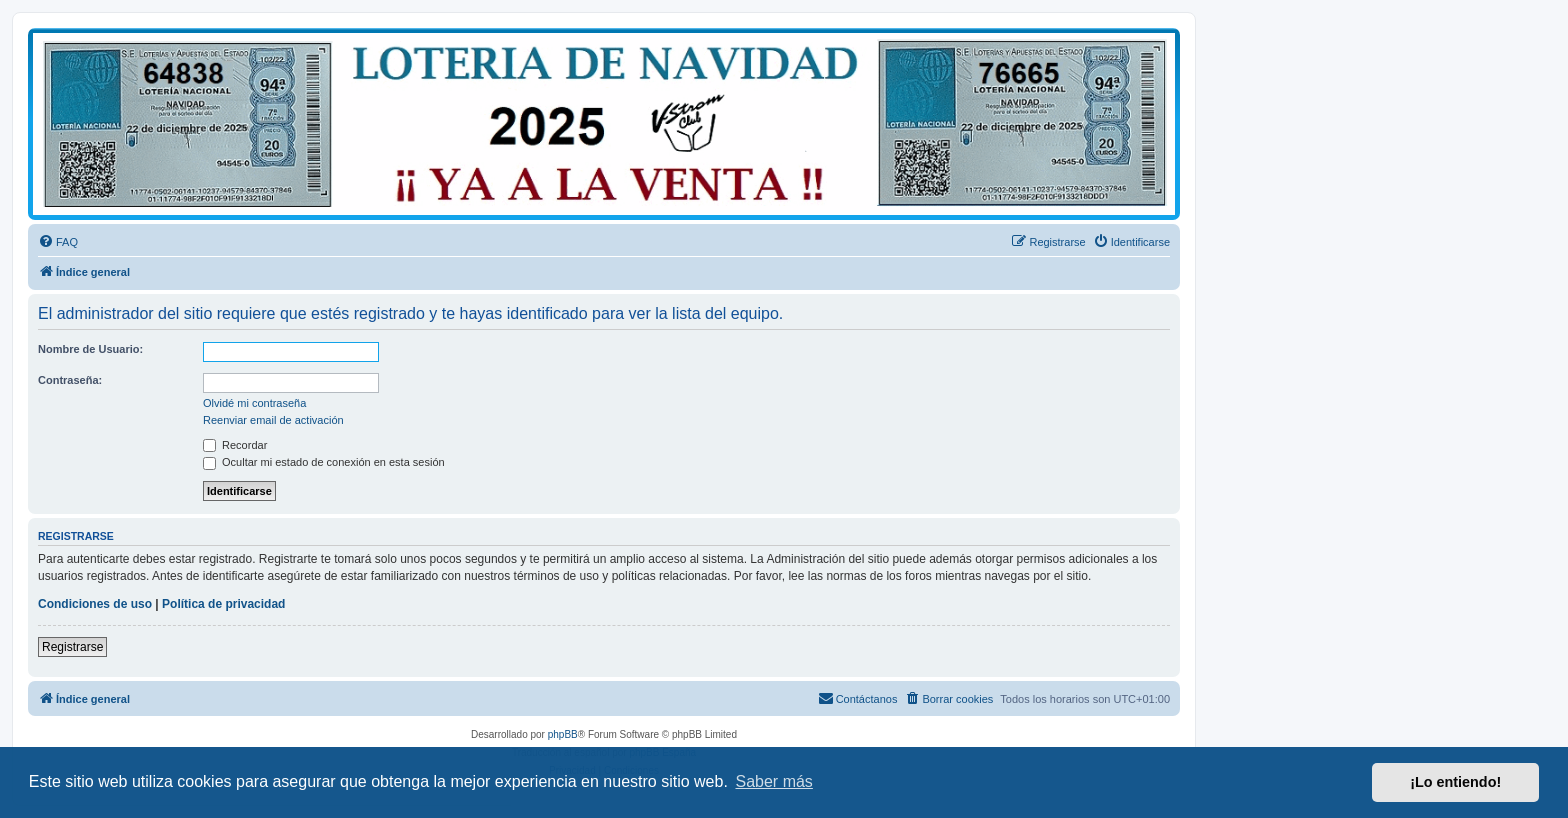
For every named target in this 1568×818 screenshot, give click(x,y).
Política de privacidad (223, 604)
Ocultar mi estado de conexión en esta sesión (324, 462)
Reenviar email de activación (273, 420)
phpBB (563, 734)
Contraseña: (70, 380)
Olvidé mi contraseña (254, 403)
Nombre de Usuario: (90, 349)
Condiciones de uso (95, 604)
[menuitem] (58, 242)
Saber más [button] (774, 781)
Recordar (235, 445)
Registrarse (72, 647)
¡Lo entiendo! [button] (1455, 782)
